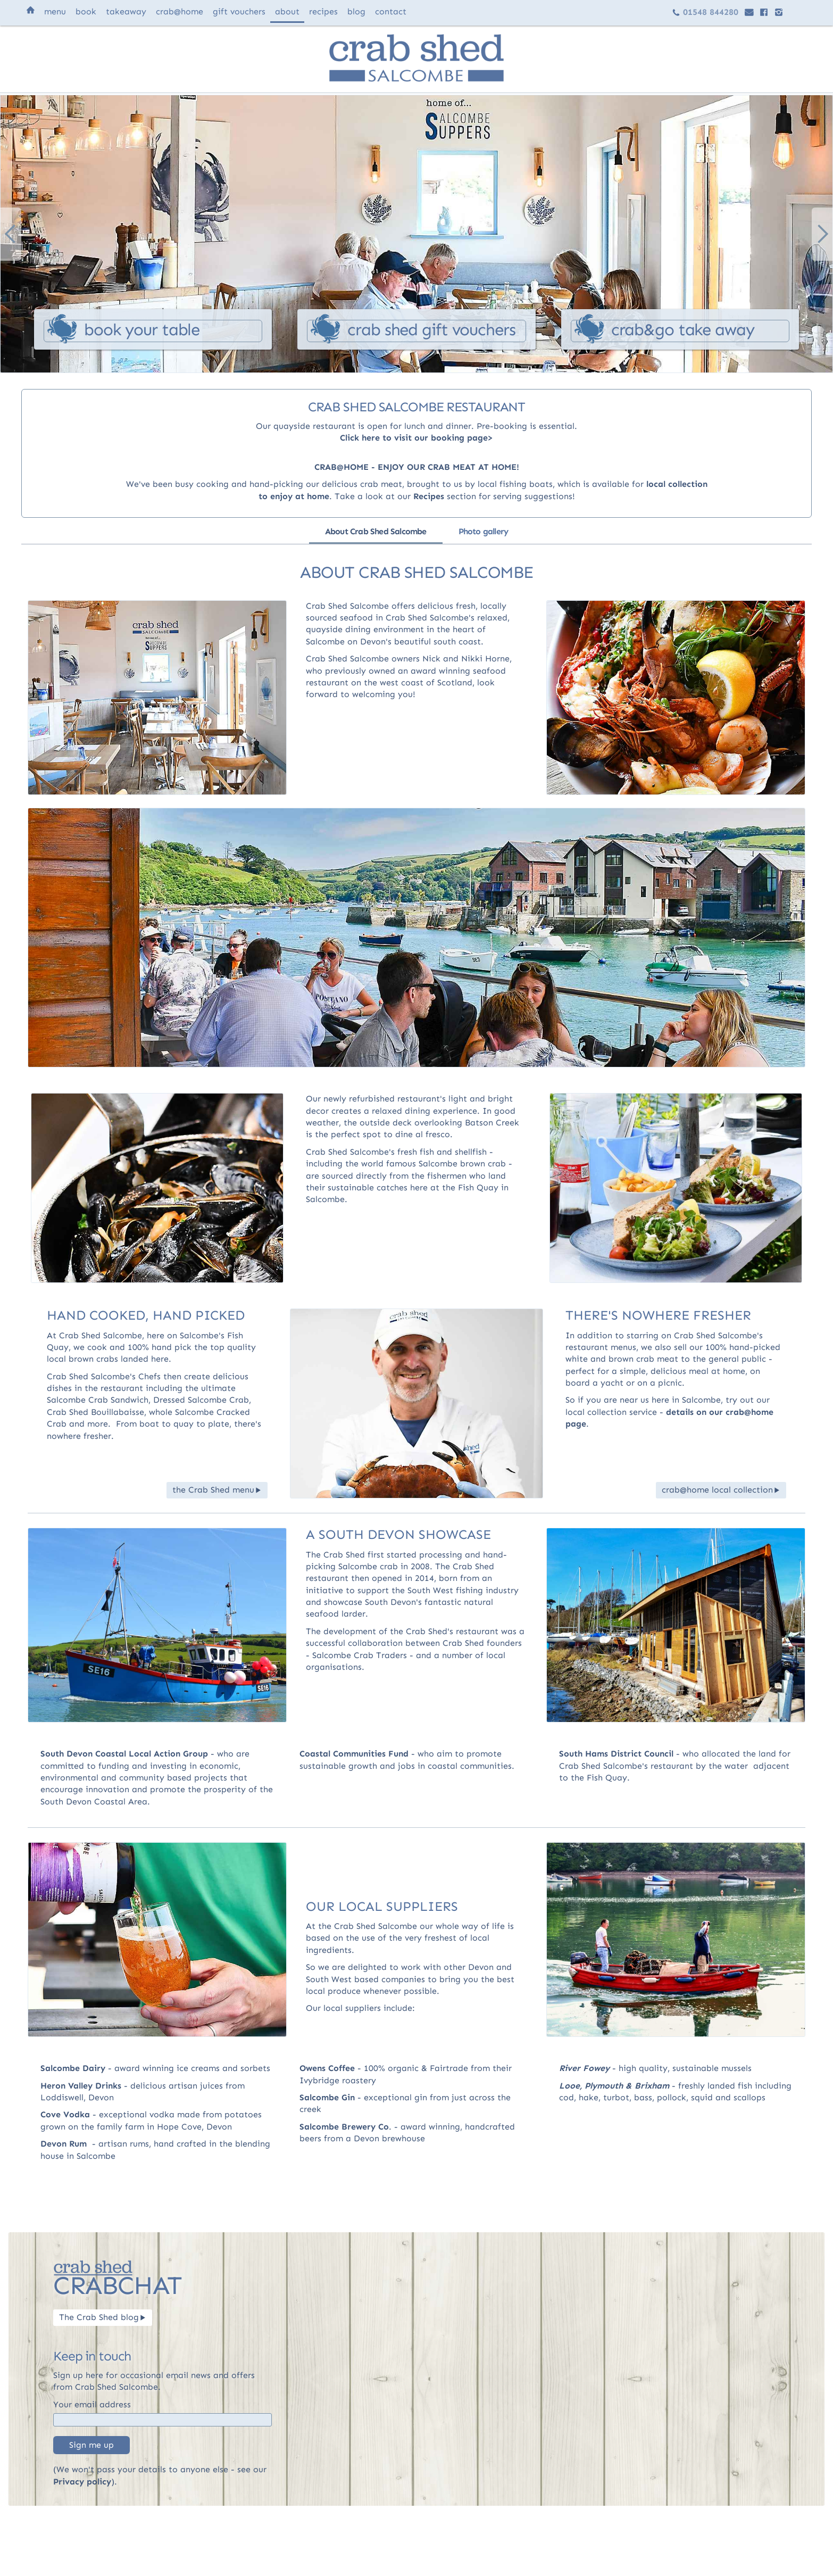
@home (179, 11)
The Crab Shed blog (102, 2317)
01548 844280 (705, 12)
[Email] (162, 2419)
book (86, 11)
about (287, 11)
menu (55, 11)
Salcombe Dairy (72, 2068)
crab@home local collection (721, 1490)
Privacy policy (82, 2481)
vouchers (239, 11)
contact (390, 11)
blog (356, 11)
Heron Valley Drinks (80, 2086)
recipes (323, 11)
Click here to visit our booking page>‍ (416, 438)
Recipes (428, 496)
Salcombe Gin (327, 2097)
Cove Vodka (65, 2114)
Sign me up (91, 2445)
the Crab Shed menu (217, 1490)
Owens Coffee (327, 2068)
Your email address (92, 2404)
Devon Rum (63, 2144)
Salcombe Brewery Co (344, 2127)
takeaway (126, 11)
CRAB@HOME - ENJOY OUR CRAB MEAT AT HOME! (416, 467)
